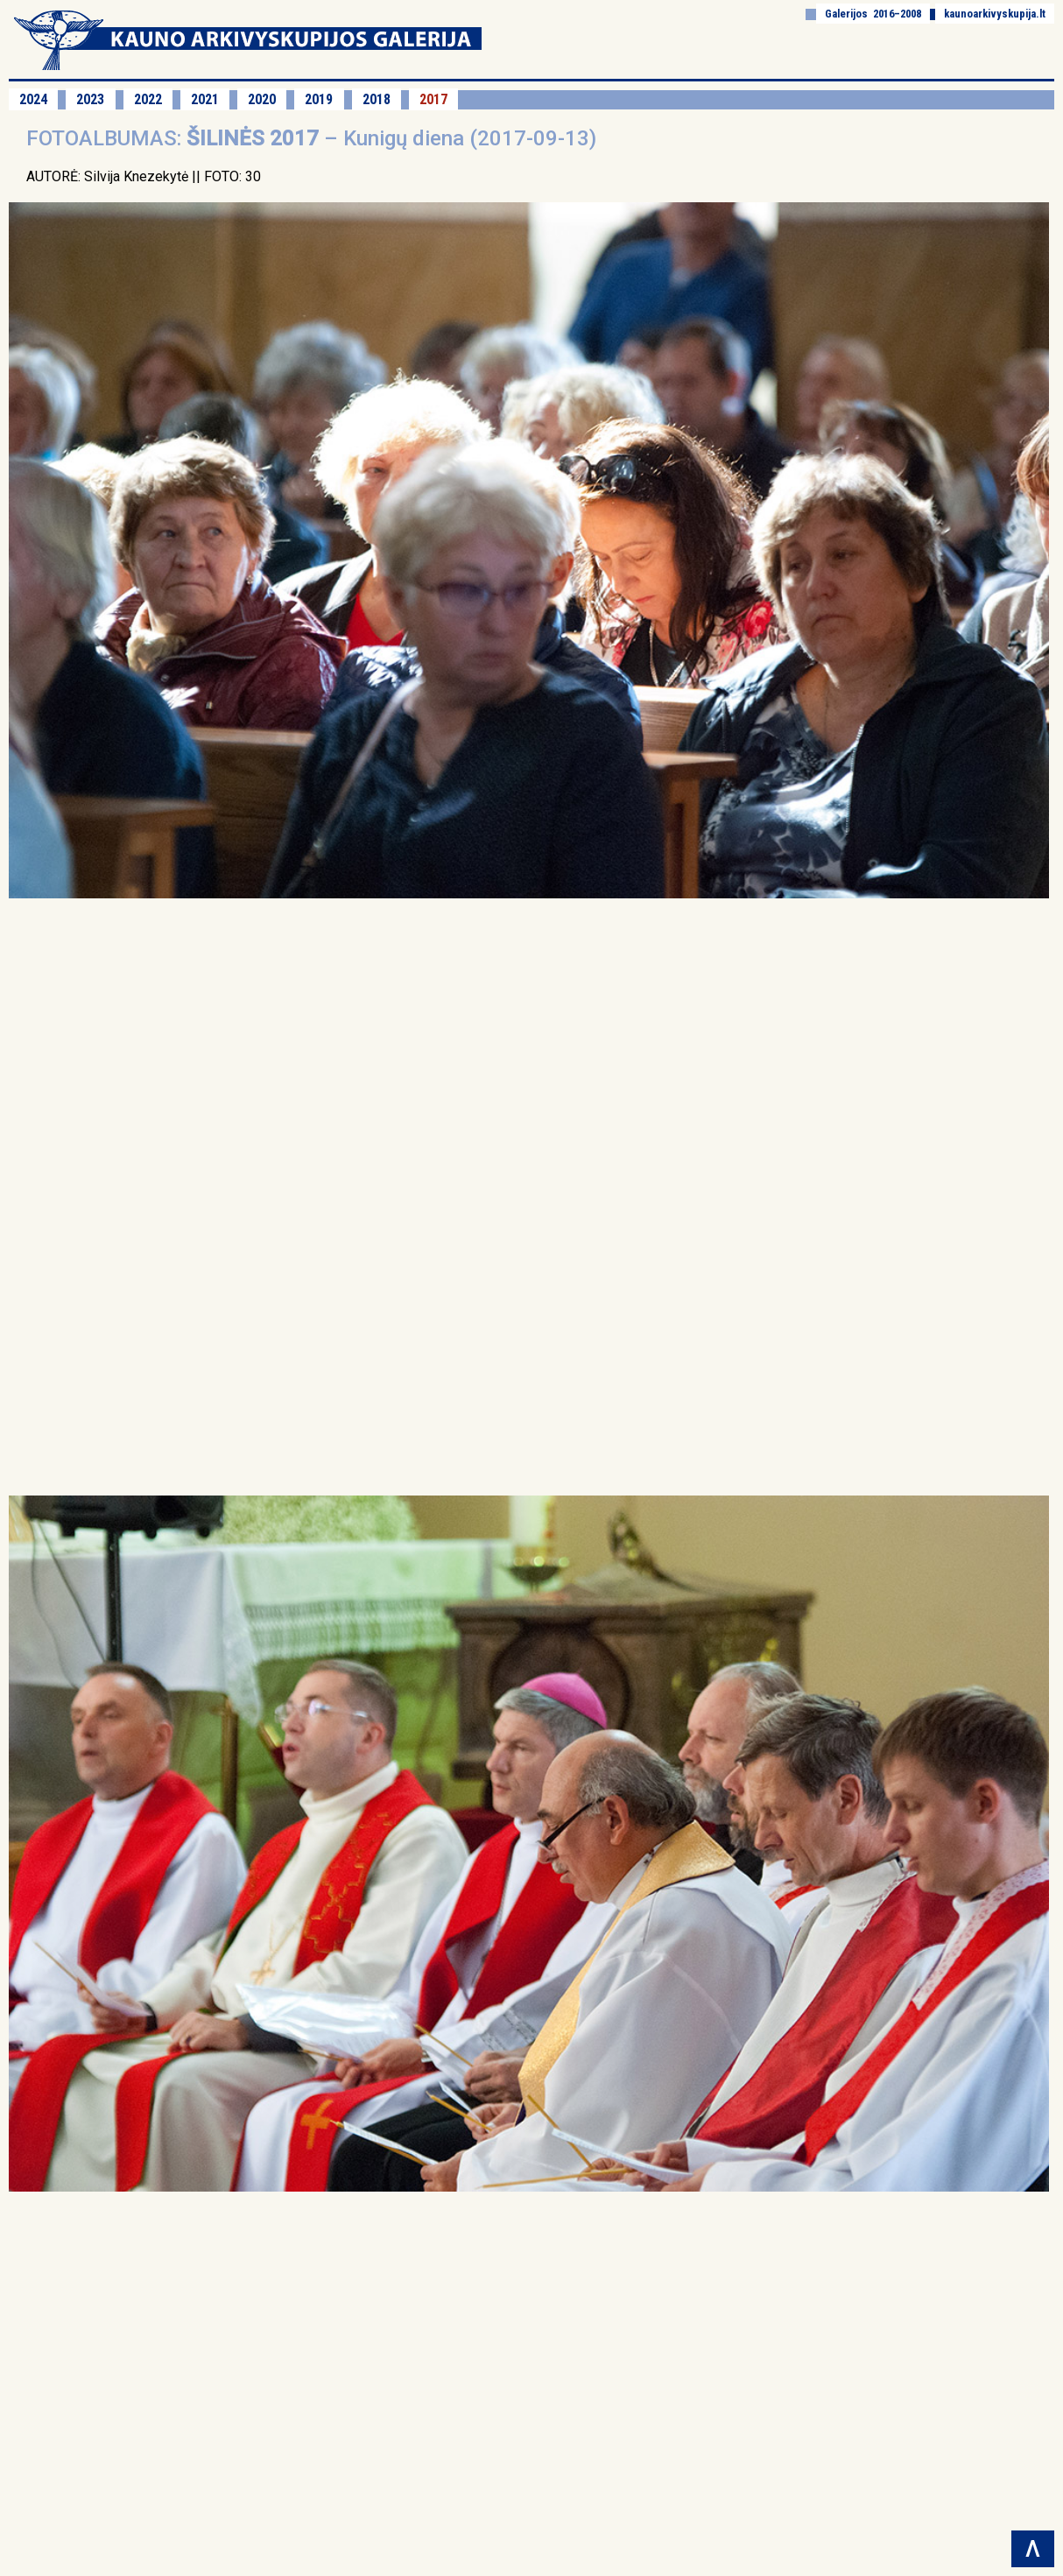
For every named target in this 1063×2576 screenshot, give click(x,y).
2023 (90, 99)
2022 (148, 99)
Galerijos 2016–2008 (873, 13)
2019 (319, 99)
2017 (433, 99)
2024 (33, 99)
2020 (262, 99)
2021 (205, 99)
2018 (377, 99)
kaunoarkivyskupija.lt (994, 13)
